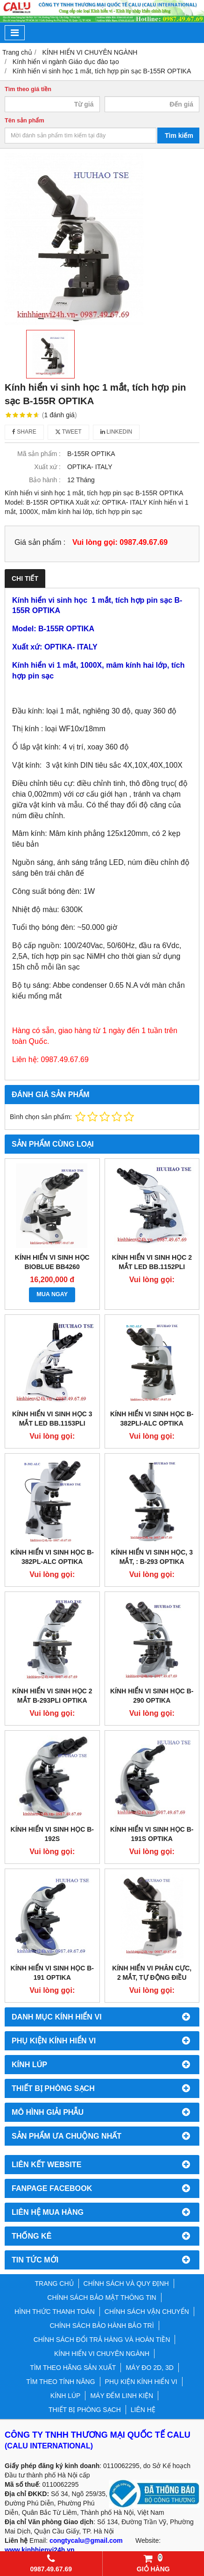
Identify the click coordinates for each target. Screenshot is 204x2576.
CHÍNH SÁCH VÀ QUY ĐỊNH (126, 2283)
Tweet (68, 431)
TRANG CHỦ (54, 2283)
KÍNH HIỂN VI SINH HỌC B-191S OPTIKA (151, 1834)
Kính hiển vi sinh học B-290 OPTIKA (151, 1695)
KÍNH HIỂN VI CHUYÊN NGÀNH (101, 2353)
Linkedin (116, 431)
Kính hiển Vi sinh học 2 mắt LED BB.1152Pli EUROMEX (152, 1267)
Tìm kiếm (179, 135)
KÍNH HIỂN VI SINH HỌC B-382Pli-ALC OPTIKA (151, 1418)
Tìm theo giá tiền (28, 89)
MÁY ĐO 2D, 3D (149, 2367)
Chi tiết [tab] (25, 578)
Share (24, 431)
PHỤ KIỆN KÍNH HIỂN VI (141, 2381)
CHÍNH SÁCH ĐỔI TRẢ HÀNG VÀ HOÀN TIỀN (102, 2339)
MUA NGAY (52, 1294)
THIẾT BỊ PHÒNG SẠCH (85, 2409)
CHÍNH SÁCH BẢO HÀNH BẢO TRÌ (101, 2325)
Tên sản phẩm (24, 120)
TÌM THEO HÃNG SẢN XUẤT (73, 2367)
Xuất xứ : (47, 467)
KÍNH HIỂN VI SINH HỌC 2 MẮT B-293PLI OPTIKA (52, 1695)
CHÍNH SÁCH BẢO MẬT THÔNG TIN (101, 2297)
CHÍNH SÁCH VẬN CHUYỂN (147, 2311)
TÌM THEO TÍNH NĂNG (60, 2381)
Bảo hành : (45, 480)
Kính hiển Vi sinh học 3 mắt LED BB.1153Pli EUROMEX (52, 1423)
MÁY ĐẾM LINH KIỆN (121, 2395)
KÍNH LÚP (65, 2395)
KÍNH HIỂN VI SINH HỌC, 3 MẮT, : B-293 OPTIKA (152, 1556)
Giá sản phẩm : (39, 542)
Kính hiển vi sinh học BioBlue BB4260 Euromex (52, 1267)
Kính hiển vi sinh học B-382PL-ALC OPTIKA (52, 1556)
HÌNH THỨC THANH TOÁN (54, 2311)
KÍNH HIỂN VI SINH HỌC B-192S (52, 1834)
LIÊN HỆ (143, 2409)
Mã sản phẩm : (39, 453)
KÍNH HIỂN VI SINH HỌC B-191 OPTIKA (52, 1972)
